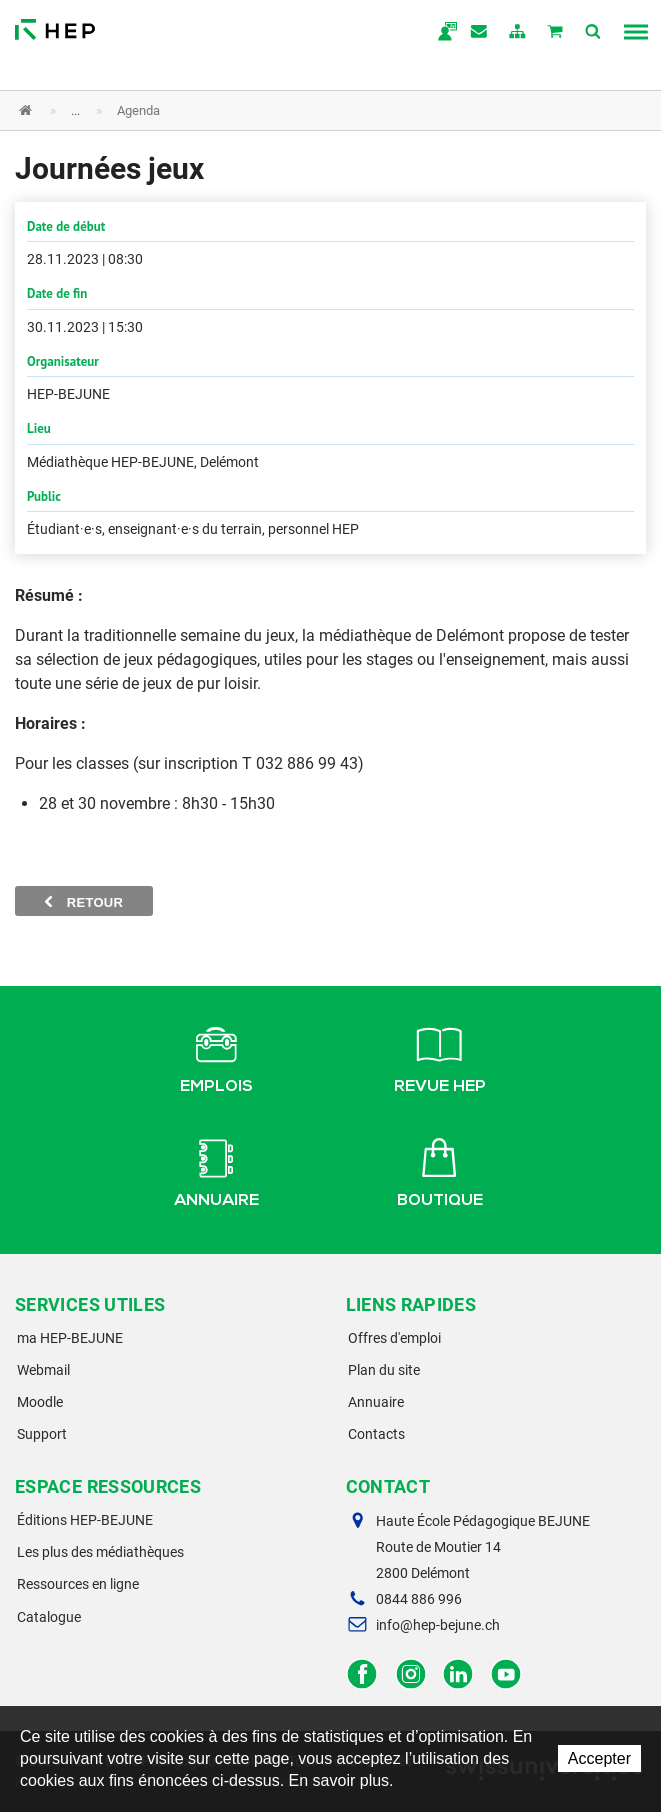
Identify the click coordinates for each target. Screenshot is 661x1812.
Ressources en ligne (78, 1584)
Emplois (216, 1056)
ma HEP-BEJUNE (70, 1338)
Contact (480, 33)
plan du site (518, 33)
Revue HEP (440, 1056)
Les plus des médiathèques (100, 1552)
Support (42, 1434)
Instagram (410, 1674)
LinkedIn (458, 1674)
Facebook (362, 1674)
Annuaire (216, 1170)
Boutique (440, 1170)
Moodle (40, 1402)
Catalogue (49, 1617)
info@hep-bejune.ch (438, 1625)
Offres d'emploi (394, 1338)
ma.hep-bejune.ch (442, 33)
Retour (84, 902)
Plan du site (384, 1370)
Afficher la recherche (594, 33)
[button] (315, 110)
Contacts (376, 1434)
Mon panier (556, 33)
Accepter (599, 1758)
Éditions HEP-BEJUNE (85, 1520)
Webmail (43, 1370)
